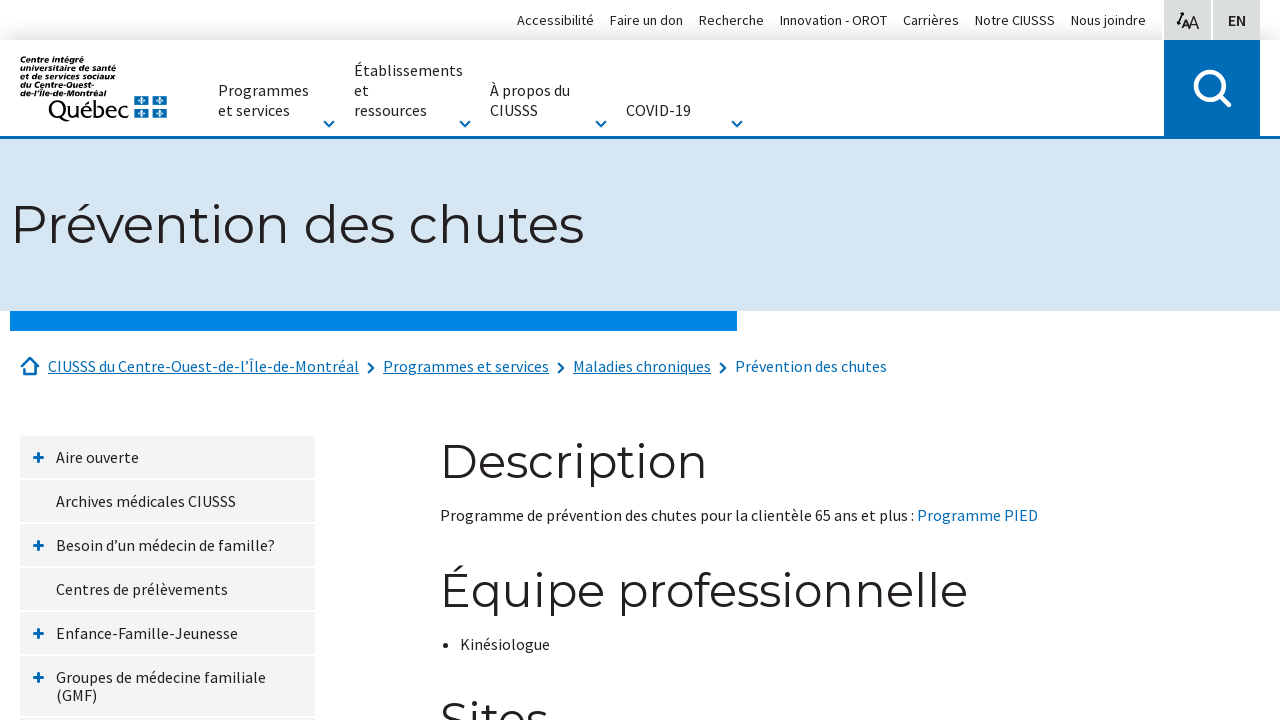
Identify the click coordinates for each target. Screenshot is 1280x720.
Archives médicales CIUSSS (146, 501)
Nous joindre (1108, 20)
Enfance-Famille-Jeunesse (147, 633)
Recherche (731, 20)
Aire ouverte (97, 457)
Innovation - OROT (833, 20)
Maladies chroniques (642, 366)
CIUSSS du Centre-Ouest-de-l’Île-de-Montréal (203, 366)
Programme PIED (977, 515)
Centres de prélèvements (142, 589)
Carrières (931, 20)
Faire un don (646, 20)
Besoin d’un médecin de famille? (165, 545)
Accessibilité (555, 20)
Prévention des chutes (811, 366)
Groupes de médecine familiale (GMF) (161, 686)
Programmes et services (466, 366)
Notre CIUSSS (1015, 20)
